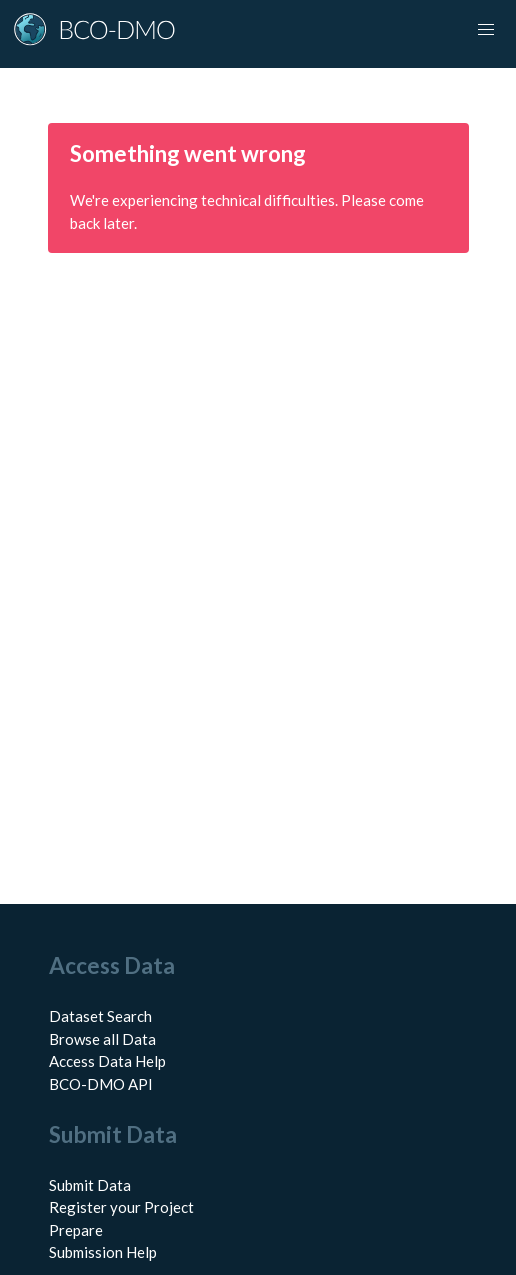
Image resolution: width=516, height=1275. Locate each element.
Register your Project (121, 1207)
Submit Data (90, 1185)
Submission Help (103, 1252)
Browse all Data (102, 1039)
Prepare (76, 1230)
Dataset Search (100, 1016)
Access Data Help (107, 1061)
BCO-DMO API (101, 1084)
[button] (486, 30)
